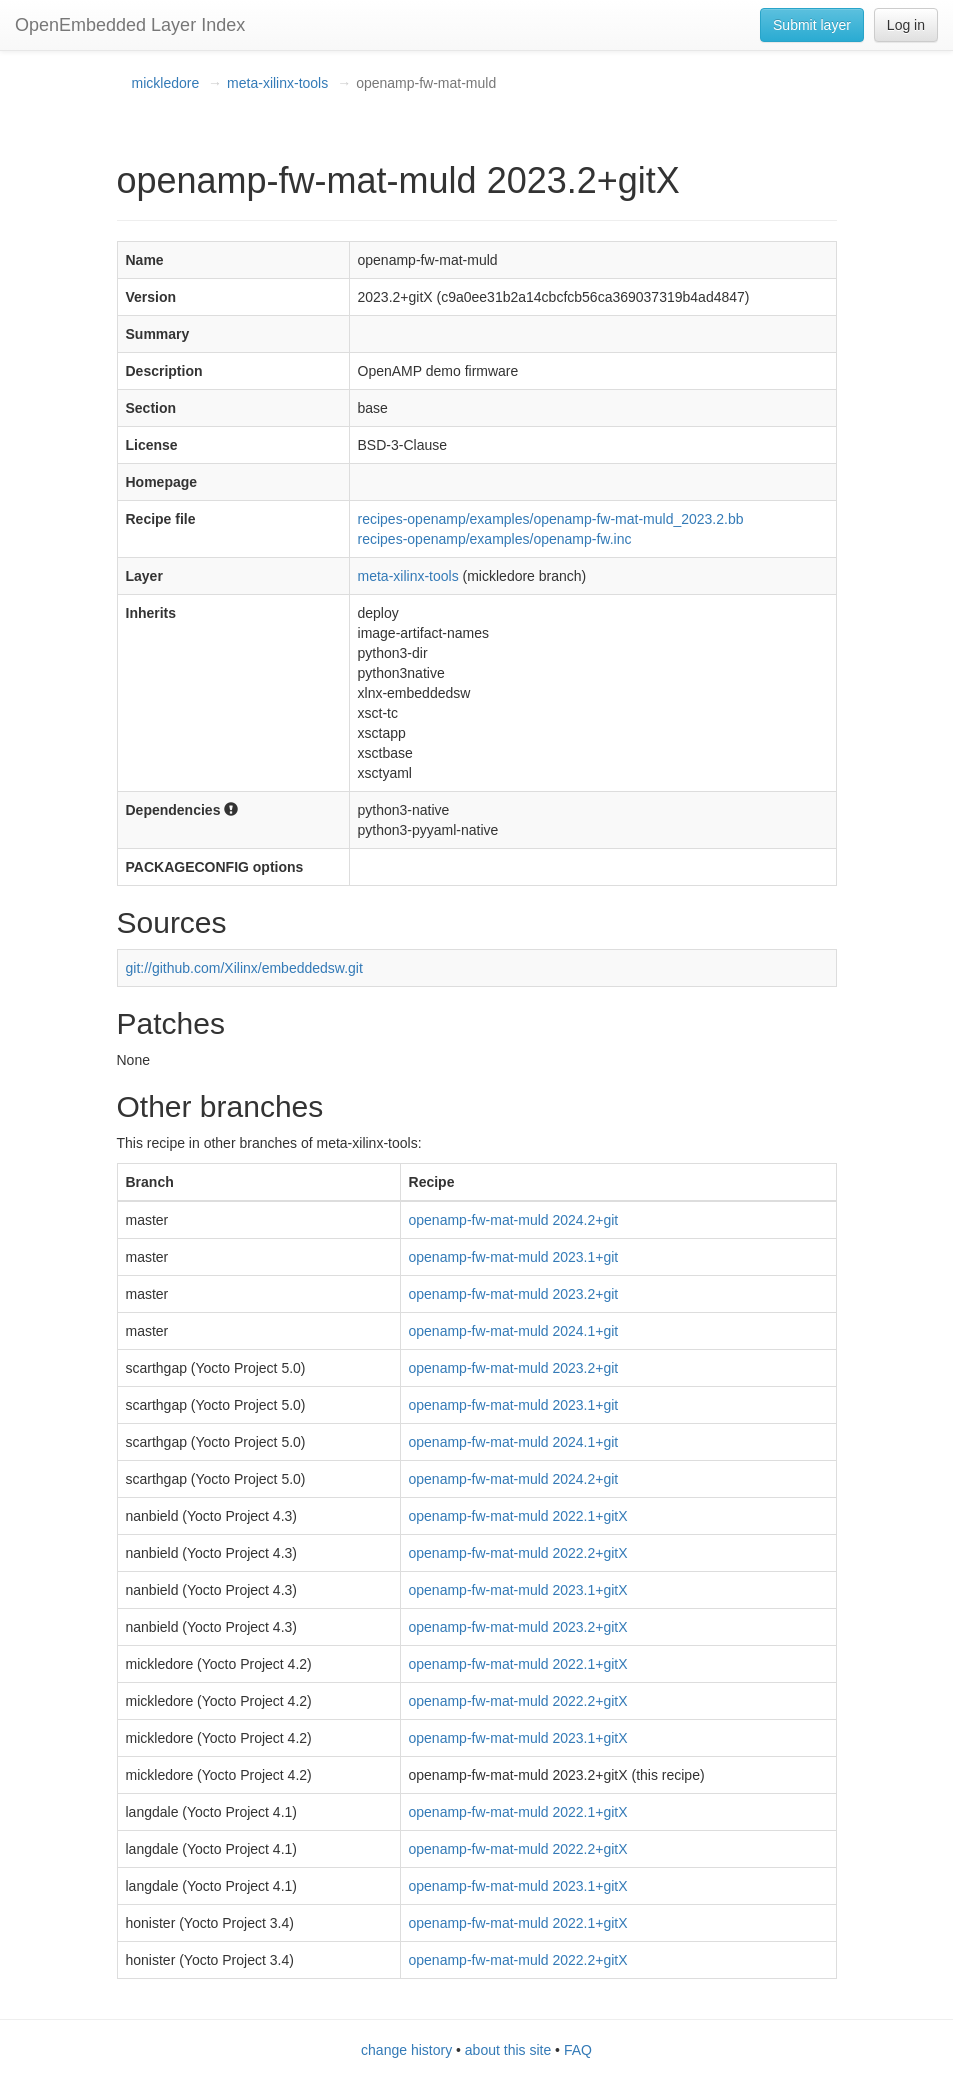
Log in (906, 25)
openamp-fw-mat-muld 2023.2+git (514, 1294)
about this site (508, 2050)
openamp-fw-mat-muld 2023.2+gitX (518, 1627)
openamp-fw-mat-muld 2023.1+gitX (518, 1590)
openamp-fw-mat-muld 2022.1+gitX (518, 1516)
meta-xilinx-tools (277, 83)
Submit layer (812, 25)
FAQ (578, 2050)
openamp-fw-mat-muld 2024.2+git (514, 1220)
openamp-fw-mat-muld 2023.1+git (514, 1257)
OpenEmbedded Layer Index (130, 25)
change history (406, 2050)
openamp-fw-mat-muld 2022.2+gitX (518, 1553)
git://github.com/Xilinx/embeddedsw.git (244, 968)
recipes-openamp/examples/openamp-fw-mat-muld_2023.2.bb (551, 519)
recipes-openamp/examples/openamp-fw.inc (495, 539)
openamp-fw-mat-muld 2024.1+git (514, 1331)
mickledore (166, 83)
